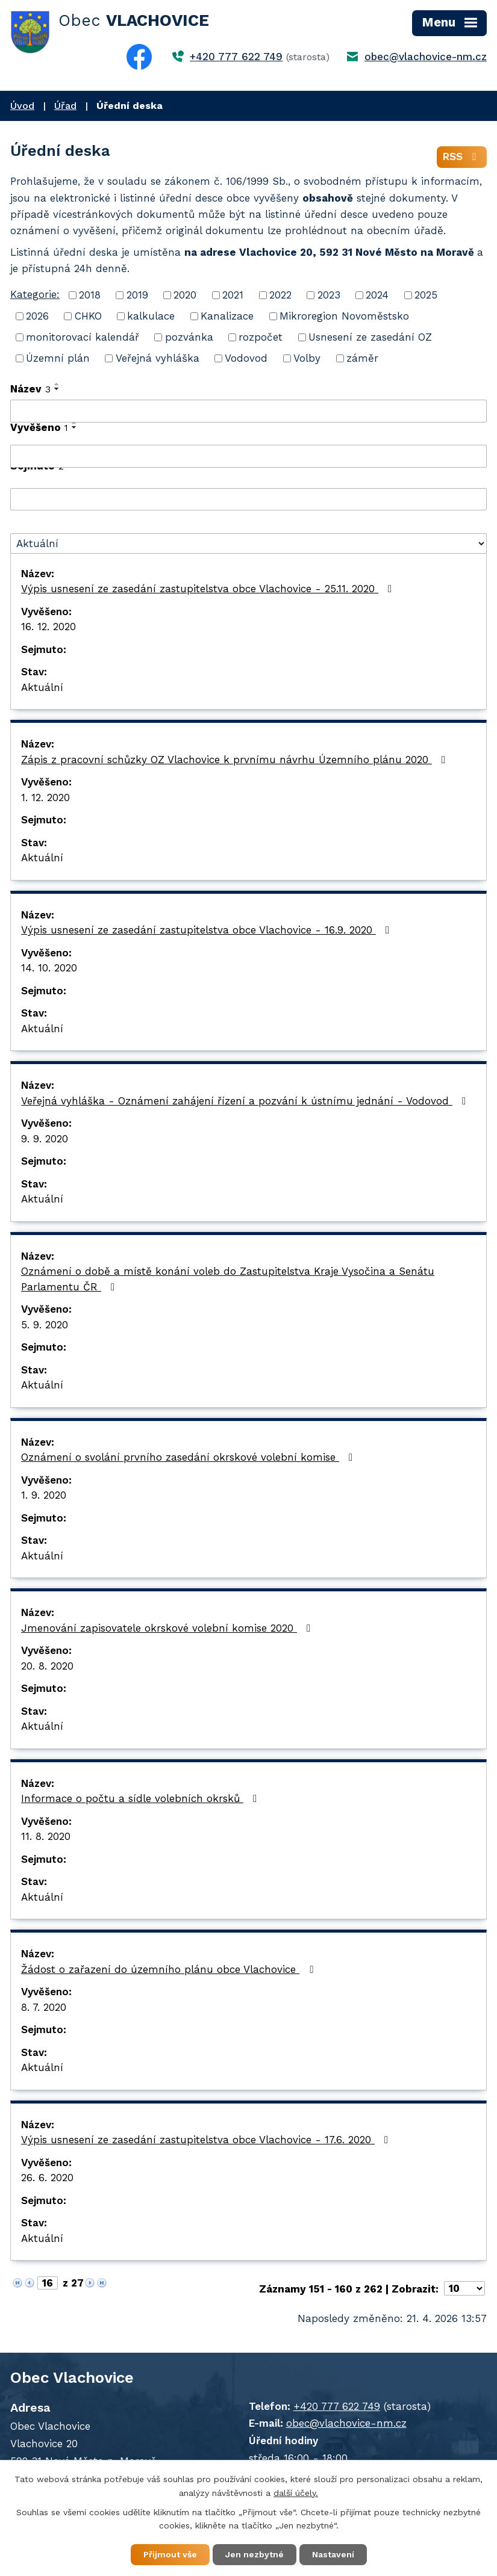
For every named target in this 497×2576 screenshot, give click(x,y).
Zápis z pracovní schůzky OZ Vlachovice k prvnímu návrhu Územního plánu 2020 (235, 760)
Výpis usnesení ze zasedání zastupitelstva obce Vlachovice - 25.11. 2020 (208, 589)
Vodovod (246, 358)
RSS (462, 156)
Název (30, 389)
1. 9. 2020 (43, 1495)
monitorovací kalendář (82, 337)
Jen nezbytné (254, 2554)
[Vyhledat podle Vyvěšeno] (248, 456)
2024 (377, 295)
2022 (280, 295)
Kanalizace (227, 316)
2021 (232, 295)
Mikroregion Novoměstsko (344, 316)
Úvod (22, 105)
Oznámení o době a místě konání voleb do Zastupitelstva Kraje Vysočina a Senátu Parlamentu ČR (227, 1279)
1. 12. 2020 (45, 797)
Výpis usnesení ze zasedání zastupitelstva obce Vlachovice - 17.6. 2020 (207, 2140)
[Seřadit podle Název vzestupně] (57, 384)
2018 (90, 295)
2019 (137, 295)
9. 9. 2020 (44, 1139)
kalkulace (151, 316)
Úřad (65, 105)
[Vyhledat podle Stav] (248, 543)
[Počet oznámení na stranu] (464, 2288)
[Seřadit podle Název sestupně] (57, 388)
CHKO (88, 316)
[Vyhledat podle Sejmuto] (248, 499)
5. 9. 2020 (44, 1325)
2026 (37, 316)
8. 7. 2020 (43, 2007)
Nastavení (333, 2554)
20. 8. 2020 (47, 1666)
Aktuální (42, 687)
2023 (328, 295)
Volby (306, 358)
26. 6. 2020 (47, 2178)
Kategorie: (35, 294)
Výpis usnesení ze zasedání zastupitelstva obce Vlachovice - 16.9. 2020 (207, 930)
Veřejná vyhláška (157, 358)
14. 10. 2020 (49, 968)
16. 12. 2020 (48, 627)
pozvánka (189, 337)
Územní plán (58, 358)
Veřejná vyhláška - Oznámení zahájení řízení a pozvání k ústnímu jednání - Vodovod (245, 1101)
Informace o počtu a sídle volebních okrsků (141, 1798)
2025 (425, 295)
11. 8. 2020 (45, 1836)
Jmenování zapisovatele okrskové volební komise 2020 (168, 1628)
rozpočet (261, 337)
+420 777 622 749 (236, 57)
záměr (362, 358)
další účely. (296, 2493)
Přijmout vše (170, 2554)
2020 (184, 295)
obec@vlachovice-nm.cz (425, 57)
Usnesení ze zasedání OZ (370, 337)
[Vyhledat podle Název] (248, 411)
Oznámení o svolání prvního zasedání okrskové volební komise (189, 1457)
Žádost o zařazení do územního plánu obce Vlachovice (169, 1969)
